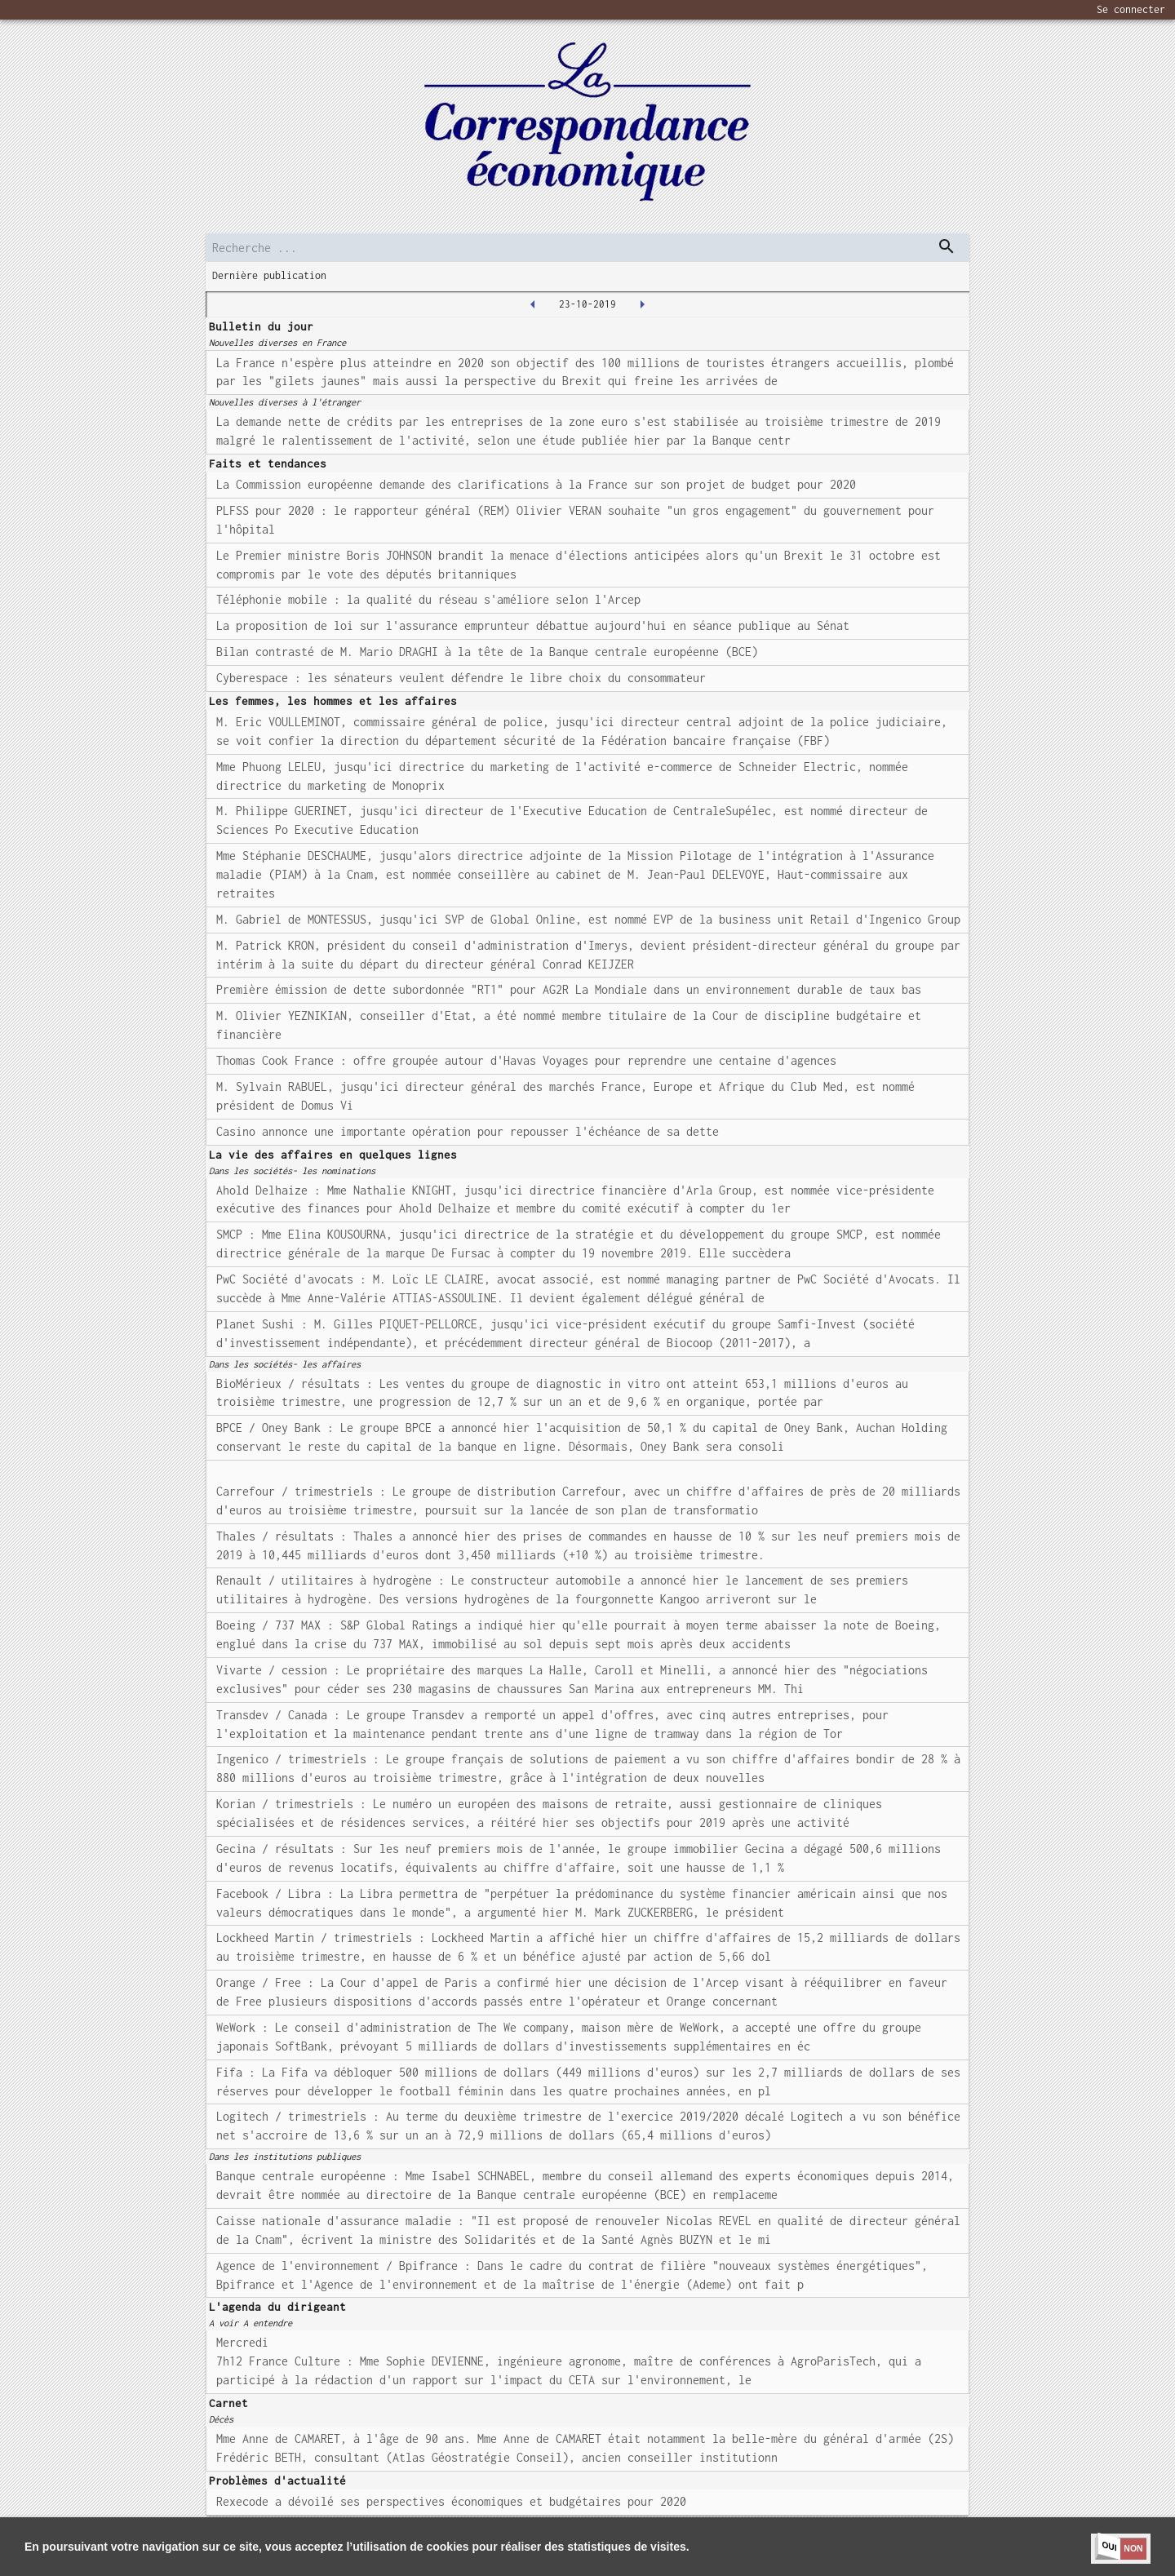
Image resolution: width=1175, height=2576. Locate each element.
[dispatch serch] (946, 246)
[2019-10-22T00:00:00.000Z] (533, 304)
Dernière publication (269, 275)
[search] (587, 247)
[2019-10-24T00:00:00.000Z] (642, 304)
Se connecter (1131, 9)
